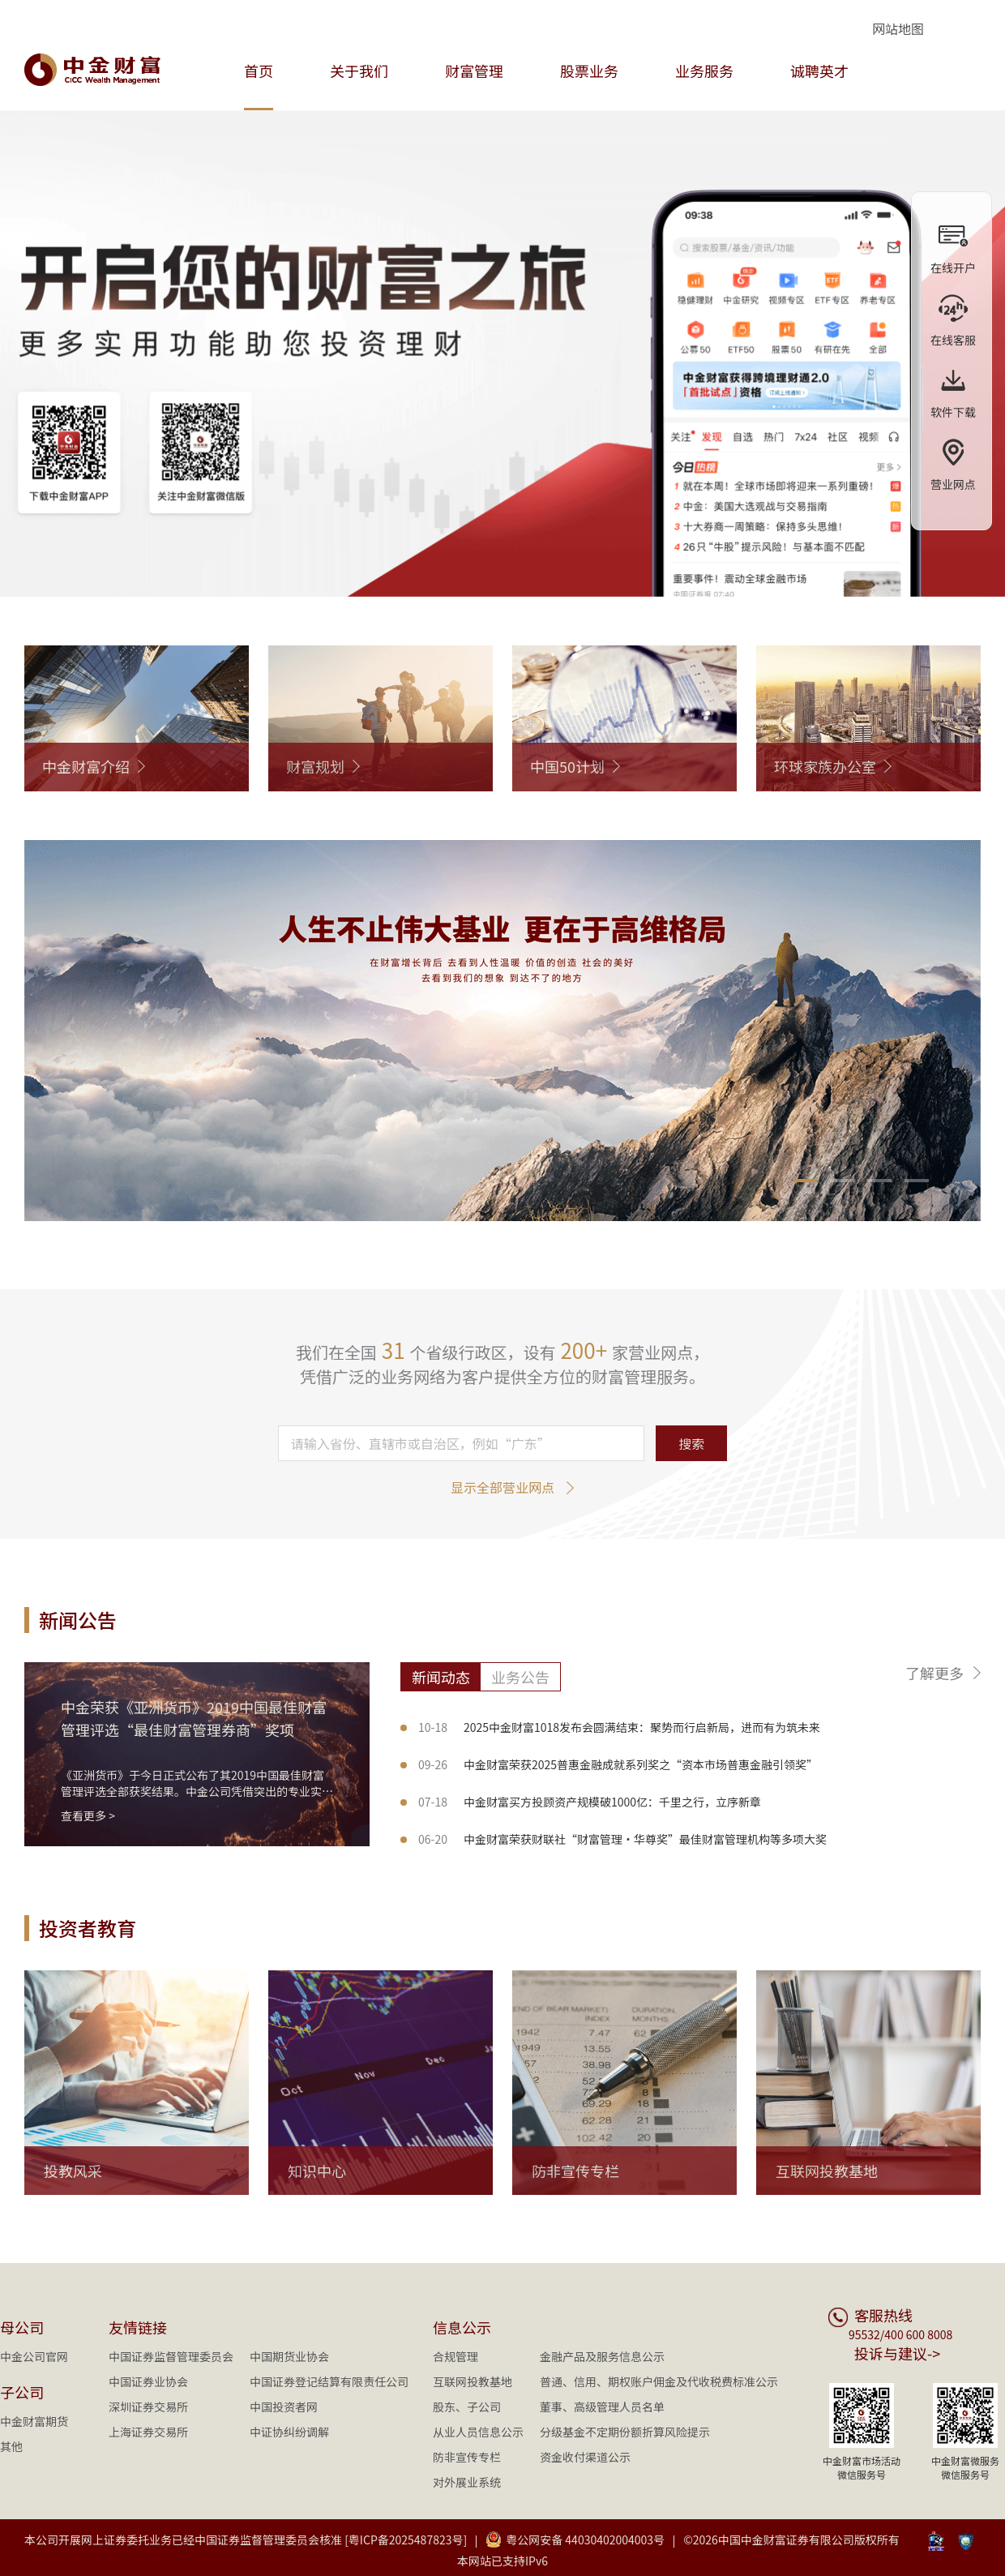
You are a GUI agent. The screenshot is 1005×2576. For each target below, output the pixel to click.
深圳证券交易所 (148, 2406)
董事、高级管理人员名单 (602, 2406)
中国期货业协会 (289, 2356)
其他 (11, 2446)
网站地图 (898, 28)
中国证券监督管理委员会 (171, 2356)
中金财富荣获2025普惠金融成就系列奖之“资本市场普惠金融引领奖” (618, 1764)
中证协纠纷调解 (289, 2432)
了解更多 (934, 1672)
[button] (805, 1180)
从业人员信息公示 (478, 2432)
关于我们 (359, 70)
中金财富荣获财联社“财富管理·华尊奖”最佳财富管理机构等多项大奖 (622, 1839)
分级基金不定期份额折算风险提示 (625, 2432)
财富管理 (474, 70)
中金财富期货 (34, 2421)
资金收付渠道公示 (585, 2457)
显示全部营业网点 (502, 1487)
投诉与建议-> (897, 2353)
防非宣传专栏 (467, 2457)
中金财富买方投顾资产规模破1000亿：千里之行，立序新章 (589, 1802)
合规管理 (455, 2356)
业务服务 (704, 70)
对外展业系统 (467, 2482)
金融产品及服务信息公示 (602, 2356)
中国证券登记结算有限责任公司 (329, 2381)
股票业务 (589, 70)
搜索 (691, 1443)
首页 (258, 70)
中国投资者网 (284, 2406)
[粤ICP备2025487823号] (405, 2539)
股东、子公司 (467, 2406)
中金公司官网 (34, 2356)
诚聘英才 (819, 70)
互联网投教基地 (472, 2381)
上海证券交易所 (148, 2432)
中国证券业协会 (148, 2381)
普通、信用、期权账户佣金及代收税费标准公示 (659, 2381)
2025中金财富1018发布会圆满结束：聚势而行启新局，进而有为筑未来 (619, 1727)
